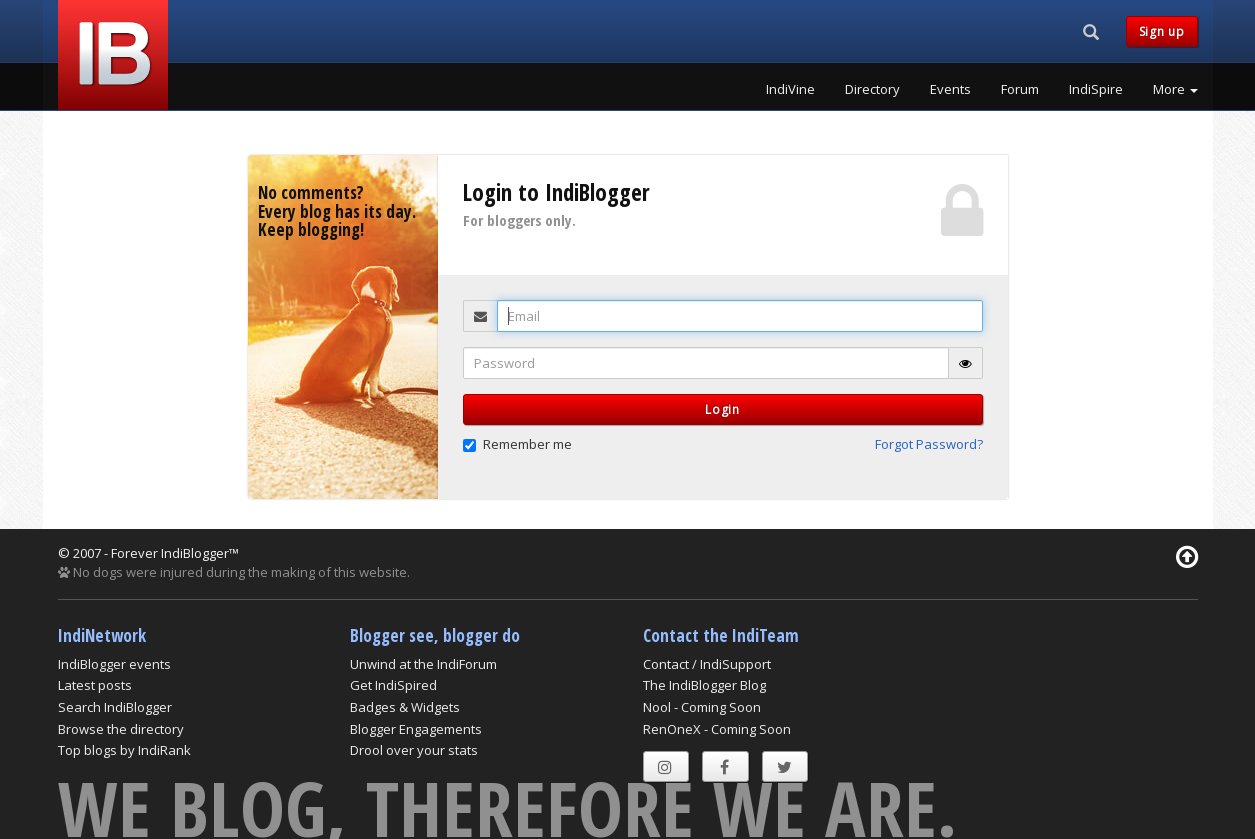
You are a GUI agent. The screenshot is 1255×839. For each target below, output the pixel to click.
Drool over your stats (414, 750)
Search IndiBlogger (115, 707)
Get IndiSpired (393, 685)
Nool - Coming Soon (702, 707)
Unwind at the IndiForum (423, 664)
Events (950, 89)
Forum (1020, 89)
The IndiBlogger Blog (704, 685)
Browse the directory (121, 729)
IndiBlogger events (114, 664)
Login (722, 409)
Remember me (517, 444)
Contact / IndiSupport (707, 664)
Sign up (1162, 31)
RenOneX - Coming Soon (717, 729)
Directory (872, 89)
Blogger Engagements (416, 729)
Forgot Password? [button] (929, 444)
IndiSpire (1096, 89)
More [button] (1175, 89)
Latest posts (95, 685)
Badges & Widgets (405, 707)
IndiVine (790, 89)
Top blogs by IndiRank (124, 750)
